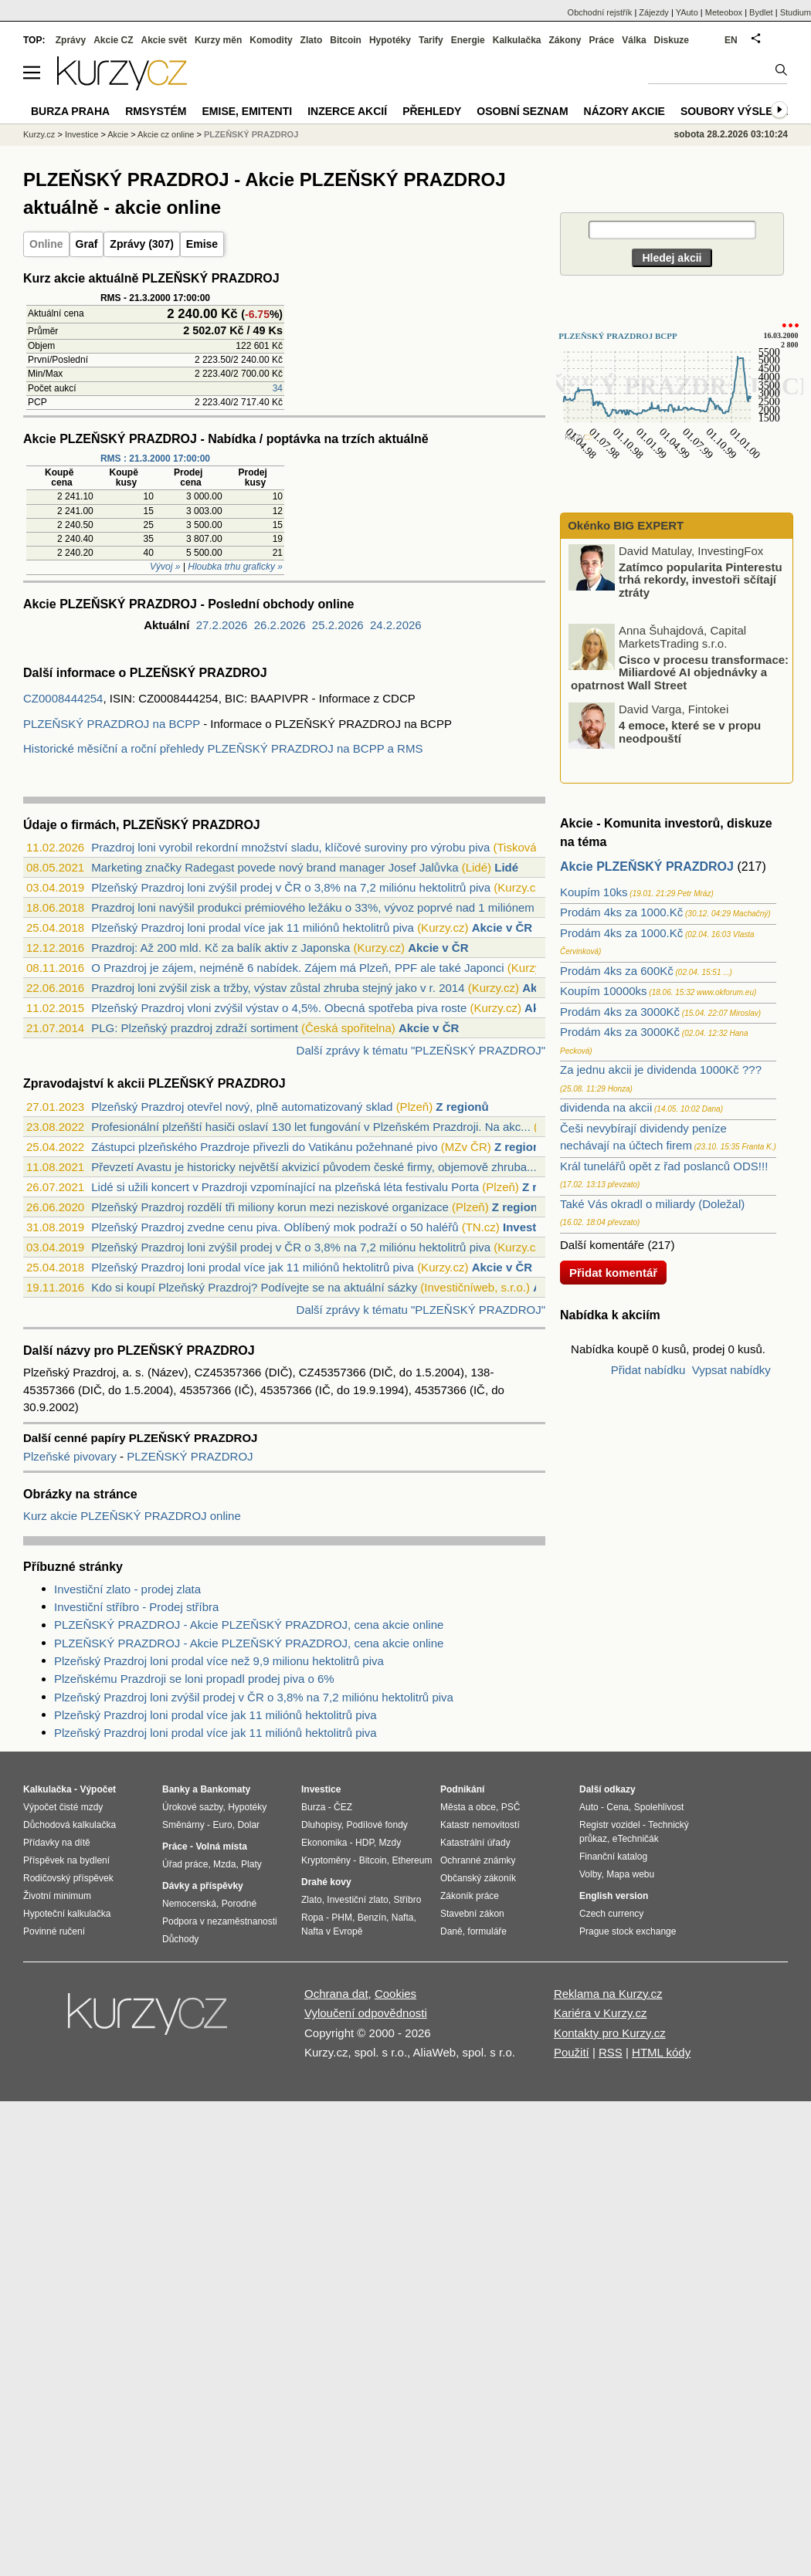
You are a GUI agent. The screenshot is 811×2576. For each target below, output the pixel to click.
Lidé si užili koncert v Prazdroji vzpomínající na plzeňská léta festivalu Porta (285, 1186)
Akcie (117, 134)
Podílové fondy (376, 1824)
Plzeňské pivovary (71, 1456)
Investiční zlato (357, 1899)
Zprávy (71, 40)
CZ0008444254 (63, 698)
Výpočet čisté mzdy (63, 1807)
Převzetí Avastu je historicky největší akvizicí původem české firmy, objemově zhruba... (313, 1166)
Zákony (564, 40)
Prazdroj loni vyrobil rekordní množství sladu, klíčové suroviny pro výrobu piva (290, 847)
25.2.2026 (338, 624)
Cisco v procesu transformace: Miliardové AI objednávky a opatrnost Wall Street (680, 672)
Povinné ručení (54, 1931)
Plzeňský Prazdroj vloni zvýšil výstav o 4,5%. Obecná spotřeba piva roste (279, 1007)
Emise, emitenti (247, 111)
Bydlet (761, 12)
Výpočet (98, 1789)
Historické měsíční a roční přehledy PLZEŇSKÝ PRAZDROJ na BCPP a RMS (222, 748)
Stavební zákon (472, 1913)
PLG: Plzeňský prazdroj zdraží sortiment (194, 1027)
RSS (611, 2052)
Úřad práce (185, 1864)
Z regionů (462, 1106)
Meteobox (723, 12)
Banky (176, 1789)
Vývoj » (165, 566)
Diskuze (671, 40)
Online (46, 244)
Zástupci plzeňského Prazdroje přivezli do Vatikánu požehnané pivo (264, 1146)
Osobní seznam (522, 111)
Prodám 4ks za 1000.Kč (621, 912)
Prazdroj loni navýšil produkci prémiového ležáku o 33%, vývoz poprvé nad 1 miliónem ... (319, 907)
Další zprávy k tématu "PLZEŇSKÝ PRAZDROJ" (421, 1050)
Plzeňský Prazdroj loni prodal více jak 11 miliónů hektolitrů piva (252, 927)
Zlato (311, 40)
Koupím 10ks (594, 892)
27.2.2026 (222, 624)
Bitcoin (345, 40)
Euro (222, 1824)
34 (278, 388)
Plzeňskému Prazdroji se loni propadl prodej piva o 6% (194, 1678)
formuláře (487, 1931)
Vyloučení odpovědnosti (365, 2012)
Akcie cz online (165, 134)
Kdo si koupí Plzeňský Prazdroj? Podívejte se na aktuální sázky (254, 1287)
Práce (602, 40)
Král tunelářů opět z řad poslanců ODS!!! (664, 1166)
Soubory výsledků (738, 111)
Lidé (506, 867)
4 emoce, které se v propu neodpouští (690, 732)
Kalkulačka (517, 40)
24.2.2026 (396, 624)
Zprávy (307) (141, 244)
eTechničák (635, 1838)
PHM (341, 1917)
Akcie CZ (113, 40)
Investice (527, 1227)
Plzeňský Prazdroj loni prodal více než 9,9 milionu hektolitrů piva (219, 1660)
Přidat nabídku (648, 1369)
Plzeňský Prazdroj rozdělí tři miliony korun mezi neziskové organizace (270, 1207)
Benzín (372, 1917)
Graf (87, 244)
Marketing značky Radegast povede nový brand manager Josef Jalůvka (274, 867)
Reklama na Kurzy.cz (608, 1993)
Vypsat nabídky (731, 1369)
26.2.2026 (280, 624)
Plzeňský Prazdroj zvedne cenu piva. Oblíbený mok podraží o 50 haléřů (274, 1227)
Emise (202, 244)
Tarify (431, 40)
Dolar (248, 1824)
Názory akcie (624, 111)
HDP (364, 1842)
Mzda (224, 1864)
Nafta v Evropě (331, 1931)
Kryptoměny (326, 1860)
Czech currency (611, 1913)
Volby (590, 1874)
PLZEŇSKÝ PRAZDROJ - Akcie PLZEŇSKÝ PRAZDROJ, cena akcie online (248, 1624)
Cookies (395, 1993)
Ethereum (412, 1860)
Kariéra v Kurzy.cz (600, 2012)
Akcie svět (164, 40)
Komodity (270, 40)
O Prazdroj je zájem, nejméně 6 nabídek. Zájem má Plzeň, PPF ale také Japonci (297, 967)
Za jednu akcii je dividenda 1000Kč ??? (661, 1069)
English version (613, 1896)
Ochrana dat (336, 1993)
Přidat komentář (613, 1272)
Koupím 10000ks (603, 990)
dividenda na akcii (606, 1107)
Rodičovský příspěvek (68, 1878)
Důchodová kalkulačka (69, 1824)
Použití (571, 2052)
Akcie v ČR (502, 927)
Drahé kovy (326, 1882)
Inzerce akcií (347, 111)
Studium (795, 12)
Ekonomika (324, 1842)
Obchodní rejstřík (600, 12)
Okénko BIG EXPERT (624, 525)
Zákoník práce (469, 1896)
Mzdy (390, 1842)
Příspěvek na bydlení (66, 1860)
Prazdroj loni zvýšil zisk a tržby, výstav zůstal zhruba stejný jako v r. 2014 (277, 987)
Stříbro (407, 1899)
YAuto (687, 12)
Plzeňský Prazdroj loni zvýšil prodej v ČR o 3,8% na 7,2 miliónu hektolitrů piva (290, 887)
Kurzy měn (218, 40)
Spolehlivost (659, 1807)
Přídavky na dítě (56, 1842)
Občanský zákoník (478, 1878)
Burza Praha (70, 111)
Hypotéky (390, 40)
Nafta (403, 1917)
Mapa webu (630, 1874)
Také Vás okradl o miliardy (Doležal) (652, 1203)
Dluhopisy (321, 1824)
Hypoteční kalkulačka (66, 1913)
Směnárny (183, 1824)
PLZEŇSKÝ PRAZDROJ (190, 1456)
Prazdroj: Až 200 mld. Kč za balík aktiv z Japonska (220, 947)
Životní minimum (57, 1896)
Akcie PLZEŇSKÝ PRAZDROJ (647, 866)
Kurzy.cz (39, 134)
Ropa (312, 1917)
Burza (313, 1807)
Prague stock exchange (627, 1931)
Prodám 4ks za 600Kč (617, 970)
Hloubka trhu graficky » (235, 566)
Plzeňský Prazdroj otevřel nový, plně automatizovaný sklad (241, 1106)
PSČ (511, 1807)
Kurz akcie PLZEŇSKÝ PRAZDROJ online (132, 1515)
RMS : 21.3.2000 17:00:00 (155, 458)
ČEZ (343, 1807)
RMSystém (155, 111)
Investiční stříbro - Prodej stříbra (136, 1606)
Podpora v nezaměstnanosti (219, 1921)
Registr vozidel (609, 1824)
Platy (251, 1864)
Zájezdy (654, 12)
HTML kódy (661, 2052)
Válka (634, 40)
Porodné (239, 1903)
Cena (617, 1807)
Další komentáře (602, 1244)
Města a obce (468, 1807)
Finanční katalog (613, 1856)
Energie (468, 40)
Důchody (180, 1939)
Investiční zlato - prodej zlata (127, 1589)
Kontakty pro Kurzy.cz (610, 2032)
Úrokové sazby (192, 1807)
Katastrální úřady (475, 1842)
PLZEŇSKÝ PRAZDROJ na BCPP (111, 723)
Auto (589, 1807)
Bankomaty (225, 1789)
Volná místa (220, 1846)
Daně (451, 1931)
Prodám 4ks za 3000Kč (620, 1011)
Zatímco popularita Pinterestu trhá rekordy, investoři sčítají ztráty (700, 580)
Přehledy (431, 111)
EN (731, 40)
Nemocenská (189, 1903)
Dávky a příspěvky (202, 1885)
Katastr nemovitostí (480, 1824)
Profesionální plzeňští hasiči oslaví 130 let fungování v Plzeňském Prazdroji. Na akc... (311, 1126)
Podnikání (462, 1789)
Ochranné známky (477, 1860)
